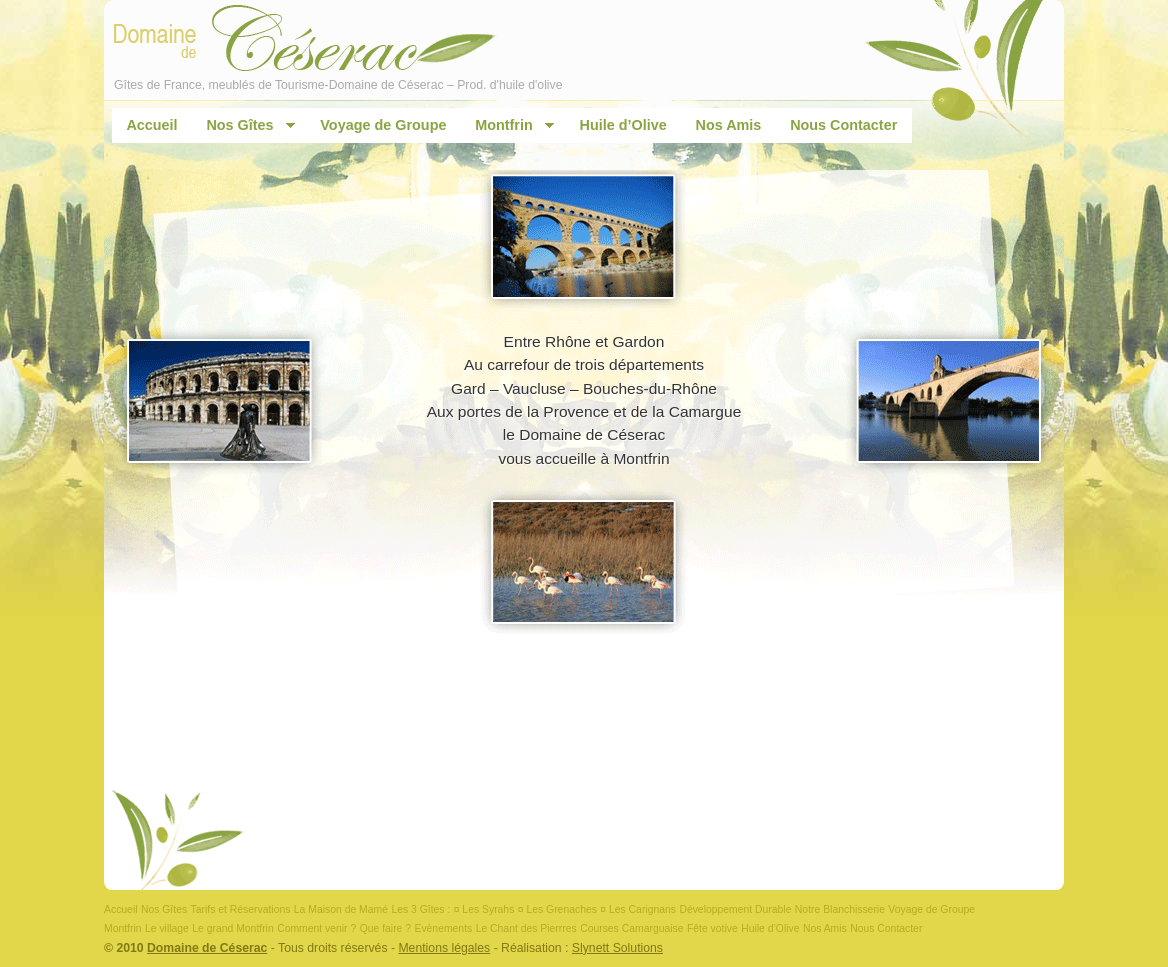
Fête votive (712, 928)
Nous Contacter (843, 125)
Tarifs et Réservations (241, 909)
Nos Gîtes (243, 125)
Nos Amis (729, 125)
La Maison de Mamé (341, 909)
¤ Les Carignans (638, 909)
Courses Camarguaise (631, 928)
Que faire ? (385, 928)
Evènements (443, 928)
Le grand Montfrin (232, 928)
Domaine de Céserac (207, 948)
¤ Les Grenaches (557, 909)
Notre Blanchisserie (840, 909)
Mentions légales (444, 948)
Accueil (151, 125)
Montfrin (508, 125)
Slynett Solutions (617, 948)
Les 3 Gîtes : (420, 909)
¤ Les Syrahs (484, 909)
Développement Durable (735, 909)
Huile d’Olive (623, 125)
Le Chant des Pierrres (526, 928)
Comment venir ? (316, 928)
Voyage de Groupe (383, 125)
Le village (167, 928)
